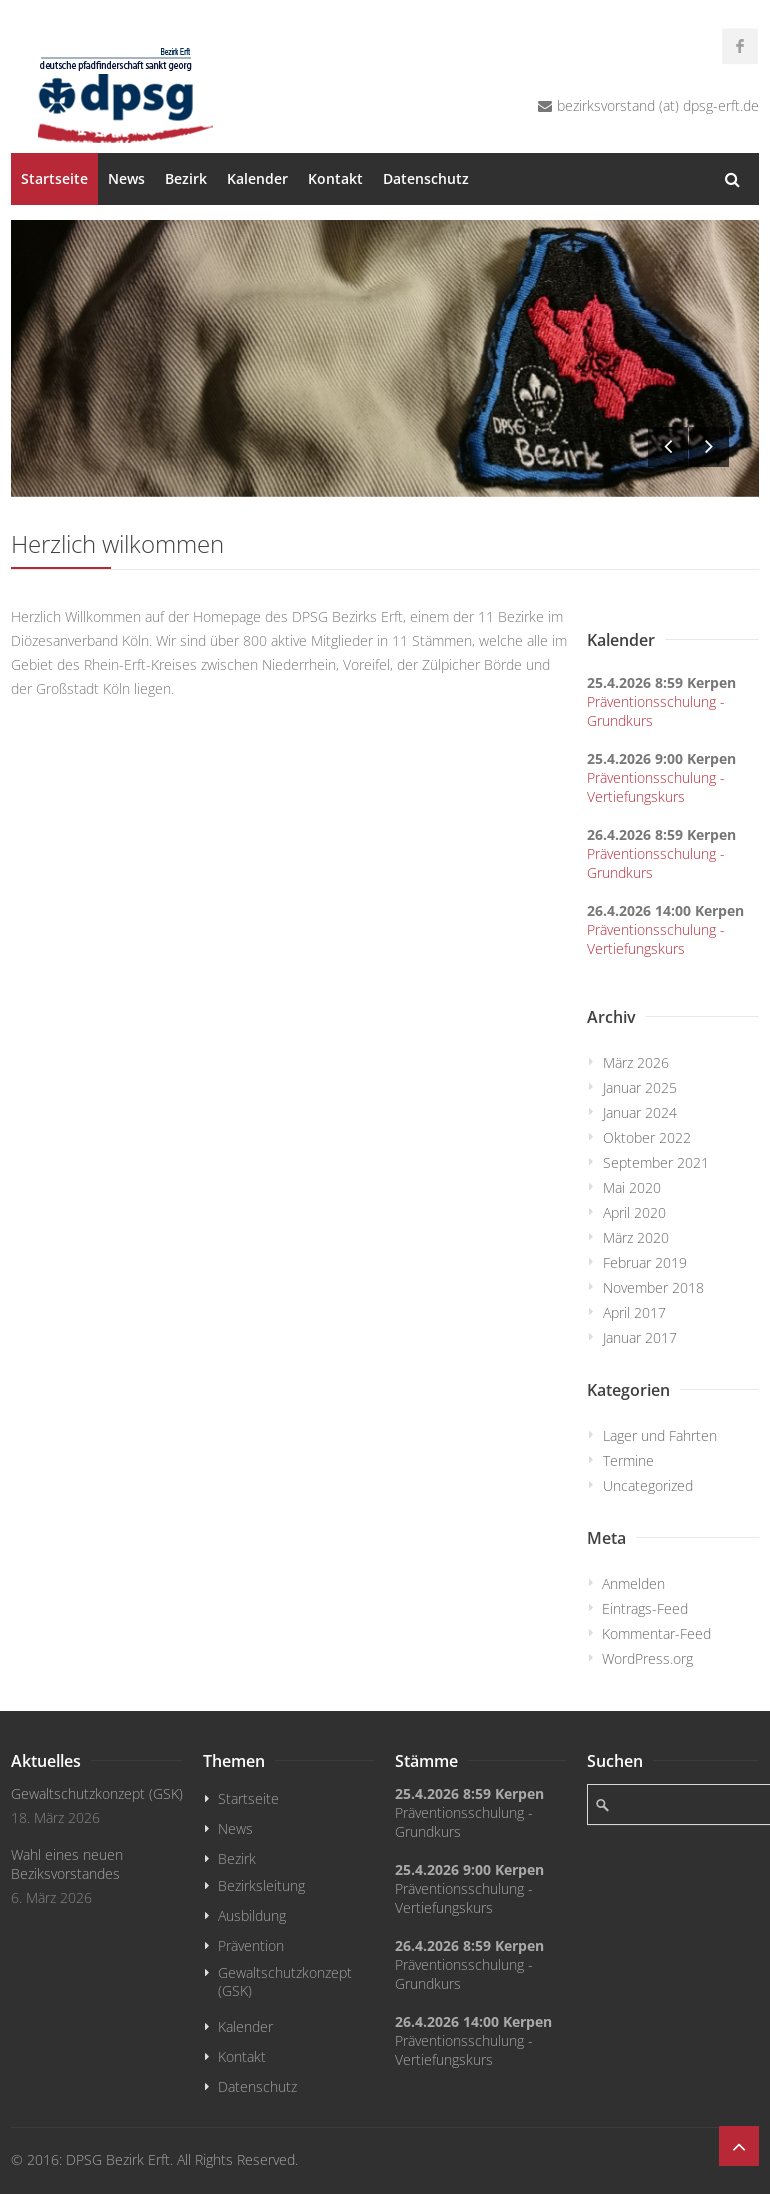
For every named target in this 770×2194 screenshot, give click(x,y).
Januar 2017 (640, 1337)
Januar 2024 (640, 1112)
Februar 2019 (645, 1262)
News (126, 178)
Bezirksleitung (261, 1885)
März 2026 (636, 1062)
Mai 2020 (632, 1187)
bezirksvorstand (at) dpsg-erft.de (658, 105)
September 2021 (656, 1162)
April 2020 (634, 1212)
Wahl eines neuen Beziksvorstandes (67, 1864)
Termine (628, 1460)
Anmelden (633, 1583)
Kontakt (335, 178)
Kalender (257, 178)
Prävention (251, 1945)
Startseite (54, 178)
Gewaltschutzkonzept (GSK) (97, 1793)
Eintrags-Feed (645, 1608)
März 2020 (636, 1237)
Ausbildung (252, 1915)
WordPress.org (647, 1658)
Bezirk (186, 178)
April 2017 (634, 1312)
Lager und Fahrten (660, 1435)
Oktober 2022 (647, 1137)
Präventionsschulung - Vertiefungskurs (656, 787)
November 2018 (653, 1287)
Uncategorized (648, 1485)
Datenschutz (426, 178)
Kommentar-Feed (656, 1633)
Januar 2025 (640, 1087)
